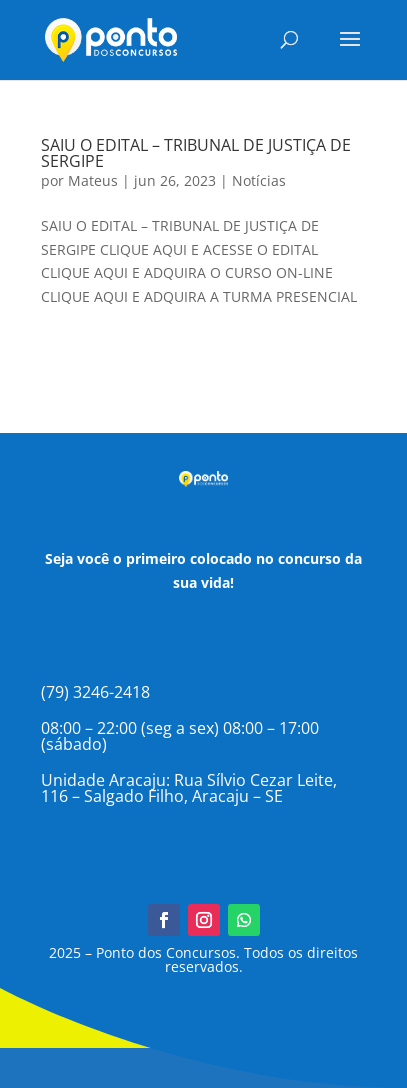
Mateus (93, 180)
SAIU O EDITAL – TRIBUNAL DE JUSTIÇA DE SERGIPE (196, 153)
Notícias (259, 180)
